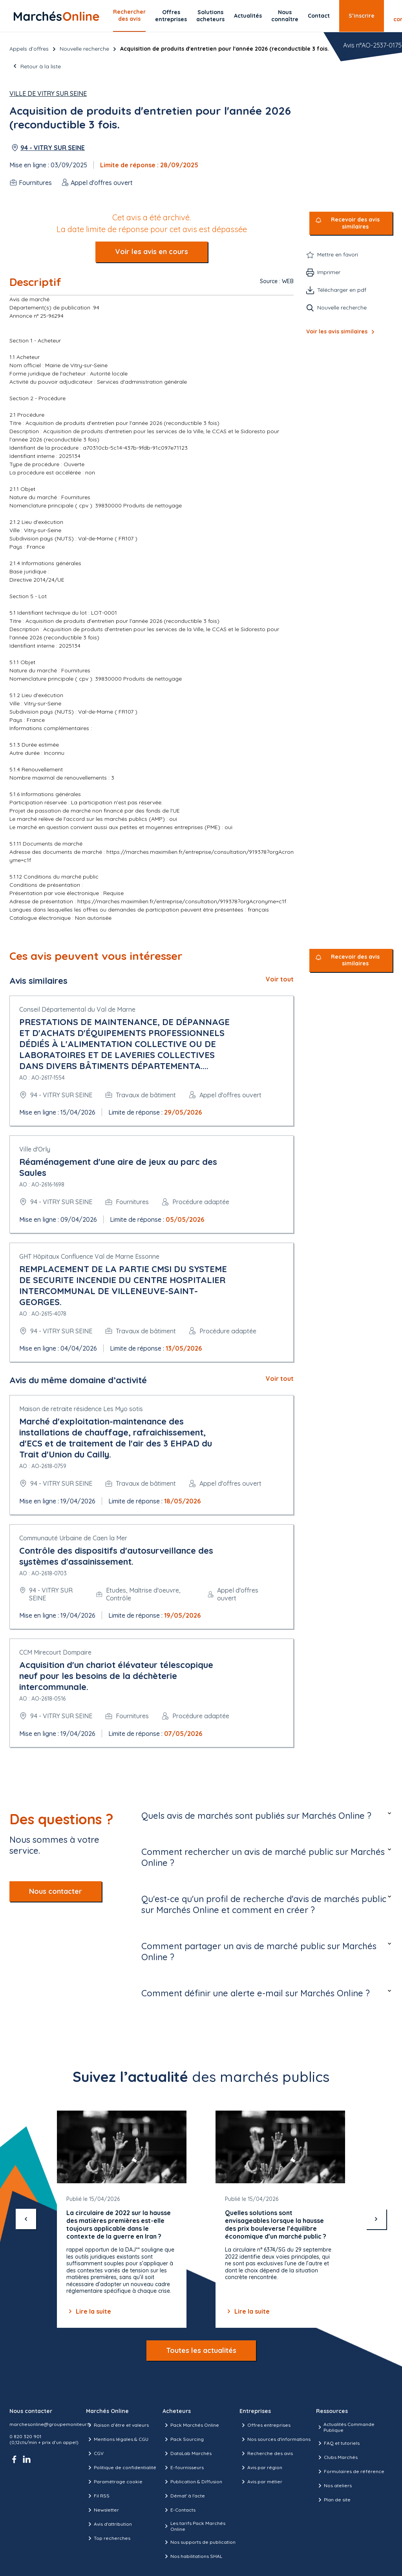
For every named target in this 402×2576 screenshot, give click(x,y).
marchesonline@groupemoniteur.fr (50, 2424)
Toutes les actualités (201, 2350)
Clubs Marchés (337, 2457)
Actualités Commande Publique (345, 2427)
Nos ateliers (334, 2486)
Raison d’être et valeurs (117, 2425)
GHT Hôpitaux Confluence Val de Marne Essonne (89, 1256)
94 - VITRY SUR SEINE (52, 148)
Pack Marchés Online (191, 2425)
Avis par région (260, 2468)
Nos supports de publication (199, 2542)
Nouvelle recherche (84, 48)
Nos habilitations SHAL (192, 2556)
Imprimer (328, 272)
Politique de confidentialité (121, 2468)
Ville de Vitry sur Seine (48, 93)
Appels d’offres (29, 48)
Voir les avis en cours (151, 251)
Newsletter (102, 2510)
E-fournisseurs (183, 2468)
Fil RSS (98, 2496)
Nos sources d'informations (275, 2439)
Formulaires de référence (350, 2471)
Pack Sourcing (183, 2439)
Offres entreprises (171, 16)
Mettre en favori (337, 254)
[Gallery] (201, 2219)
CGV (95, 2453)
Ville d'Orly (34, 1149)
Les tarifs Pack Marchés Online (194, 2526)
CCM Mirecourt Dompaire (55, 1652)
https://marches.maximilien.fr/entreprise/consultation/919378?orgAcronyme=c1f (181, 901)
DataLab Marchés (187, 2453)
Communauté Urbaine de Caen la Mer (73, 1538)
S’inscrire (362, 15)
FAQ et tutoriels (338, 2443)
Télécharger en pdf (341, 289)
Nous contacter (55, 1891)
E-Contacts (179, 2510)
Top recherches (108, 2538)
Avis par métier (260, 2482)
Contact (319, 15)
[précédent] (26, 2219)
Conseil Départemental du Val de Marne (77, 1009)
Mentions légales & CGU (117, 2439)
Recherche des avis (266, 2453)
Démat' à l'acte (184, 2496)
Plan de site (333, 2500)
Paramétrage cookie (114, 2482)
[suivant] (376, 2219)
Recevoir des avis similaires (355, 223)
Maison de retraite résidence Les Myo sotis (81, 1409)
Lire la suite (88, 2311)
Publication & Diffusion (192, 2482)
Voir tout (280, 979)
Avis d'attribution (109, 2524)
